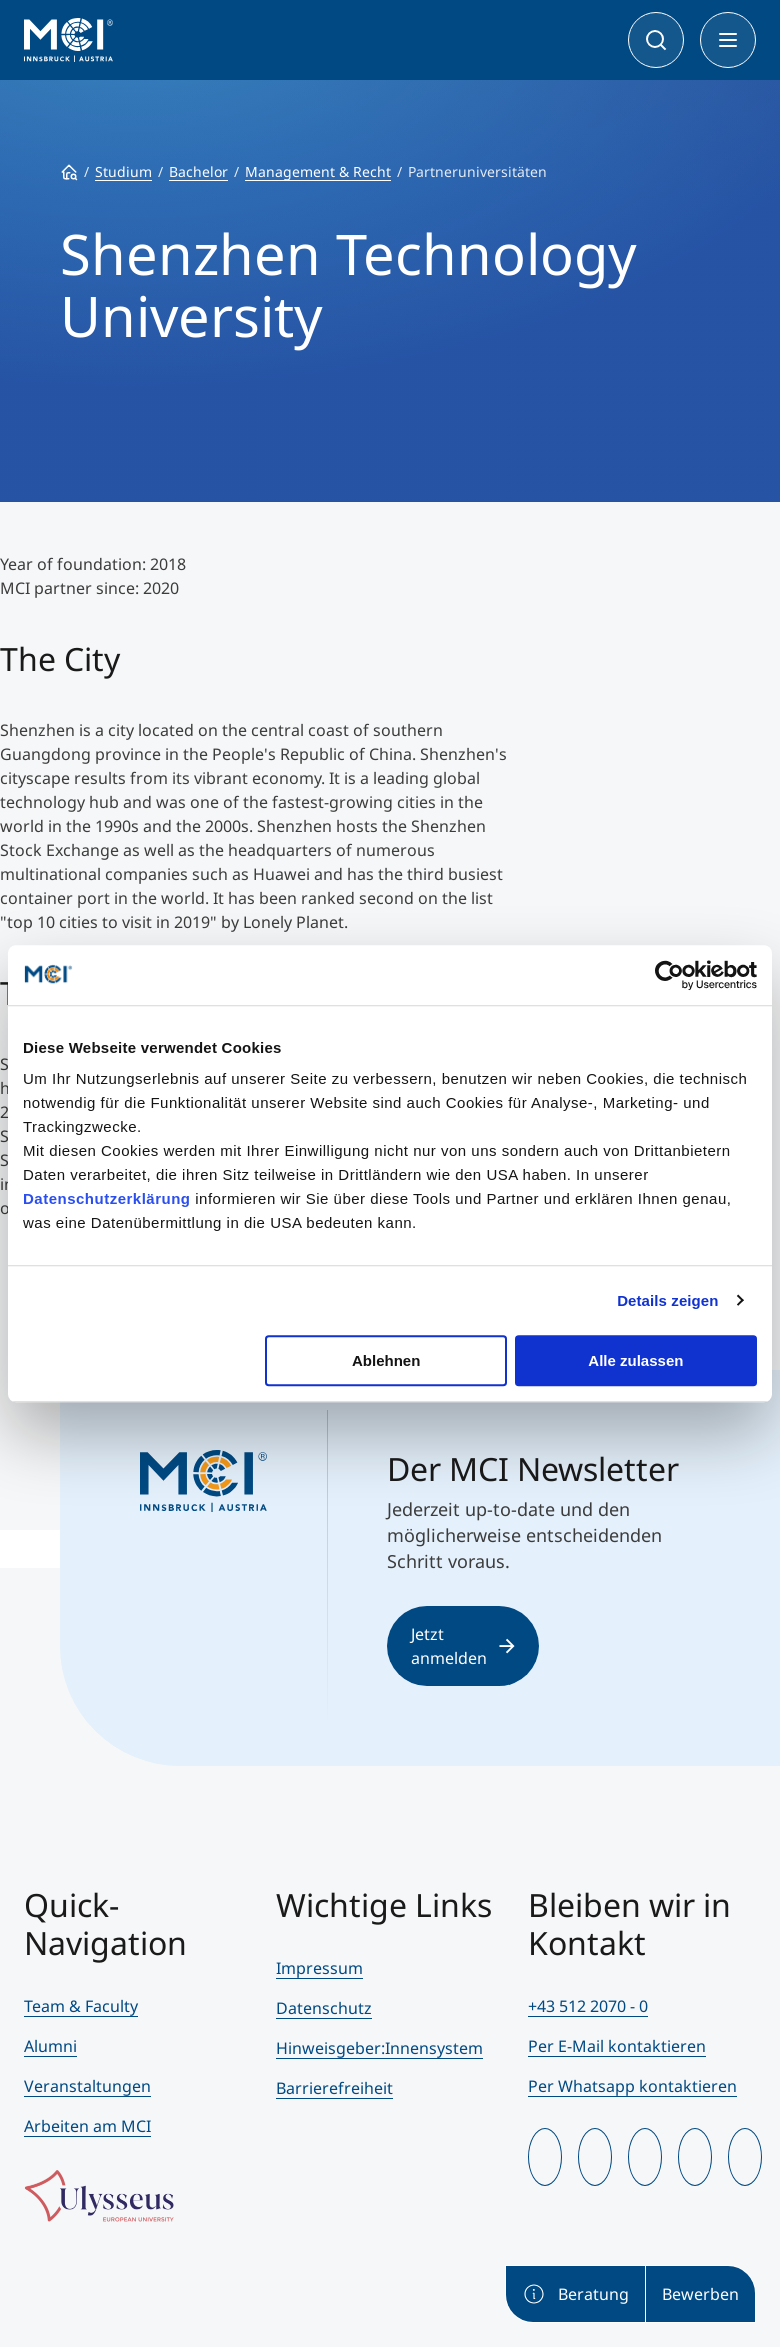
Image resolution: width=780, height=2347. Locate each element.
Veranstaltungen (87, 2086)
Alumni (50, 2046)
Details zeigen (667, 1300)
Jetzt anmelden (463, 1646)
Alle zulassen (635, 1360)
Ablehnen (386, 1360)
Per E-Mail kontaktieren (617, 2046)
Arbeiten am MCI (87, 2126)
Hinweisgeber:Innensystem (379, 2048)
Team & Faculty (81, 2006)
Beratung (575, 2294)
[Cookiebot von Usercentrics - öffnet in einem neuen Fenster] (669, 975)
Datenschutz (324, 2008)
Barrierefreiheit (334, 2088)
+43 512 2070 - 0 (588, 2006)
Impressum (319, 1968)
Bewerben (700, 2294)
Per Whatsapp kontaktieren (632, 2086)
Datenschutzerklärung (107, 1198)
